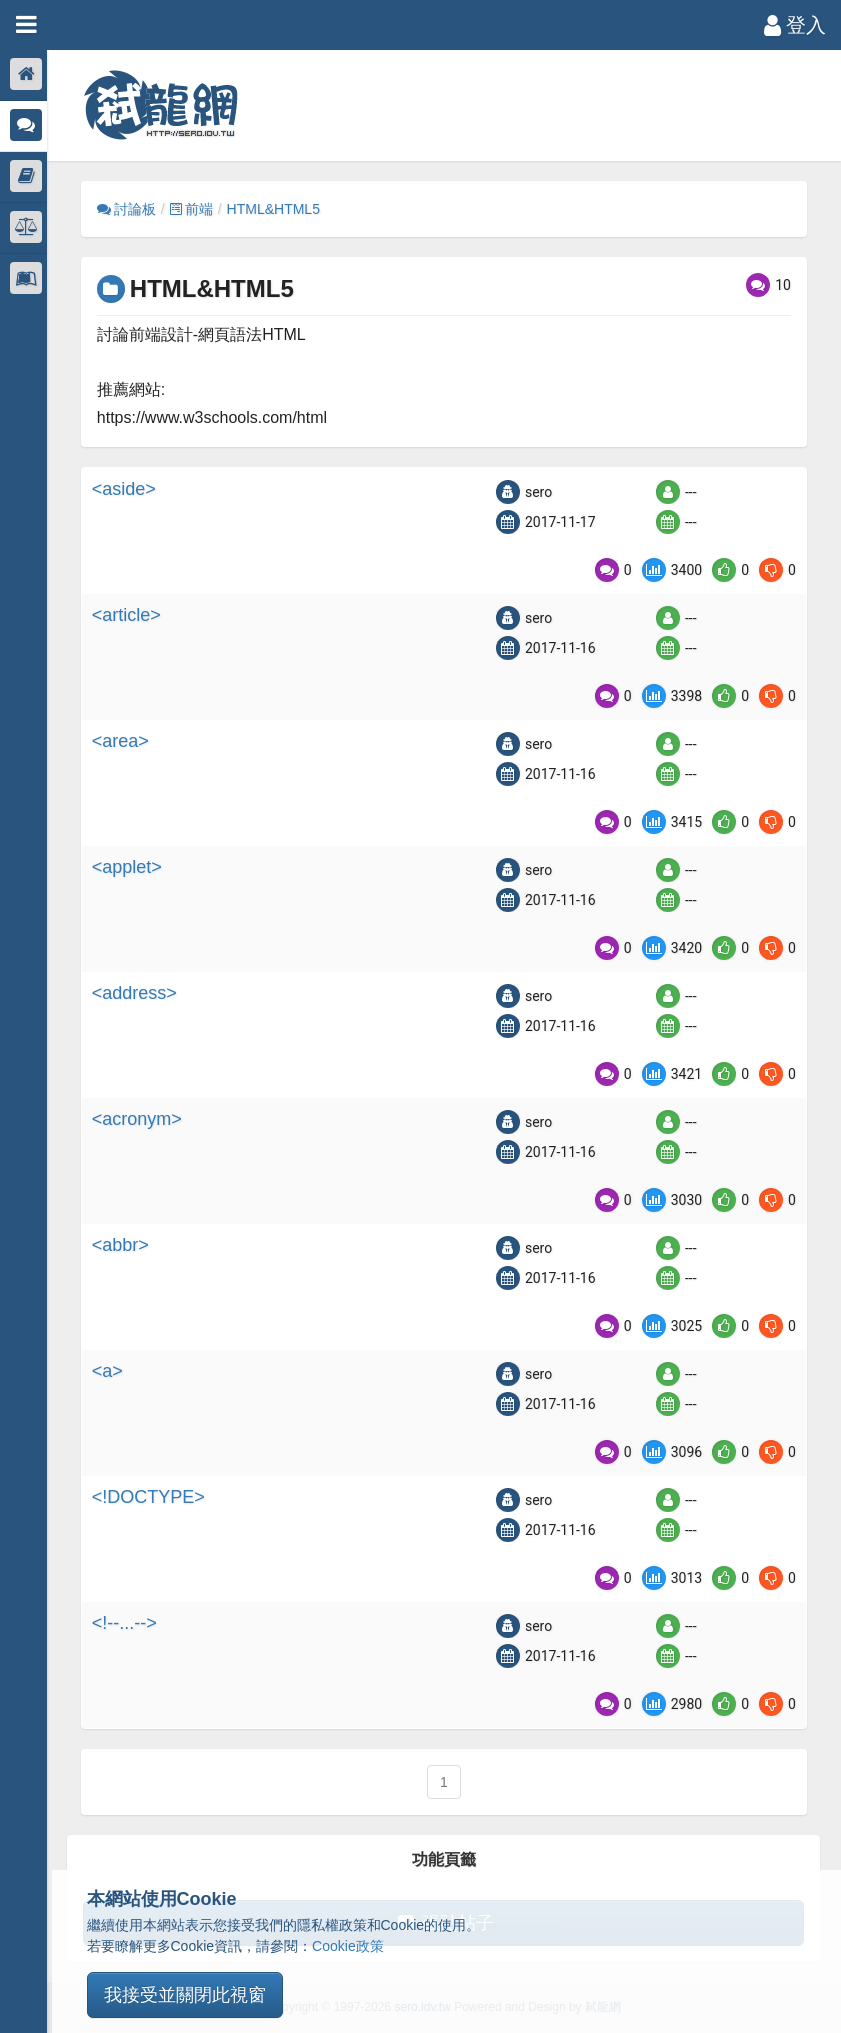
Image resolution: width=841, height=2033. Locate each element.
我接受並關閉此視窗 (185, 1995)
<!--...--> (130, 1623)
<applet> (133, 867)
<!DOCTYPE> (154, 1497)
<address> (140, 993)
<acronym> (143, 1119)
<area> (126, 741)
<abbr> (126, 1245)
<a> (113, 1371)
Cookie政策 (348, 1946)
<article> (132, 615)
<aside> (130, 489)
